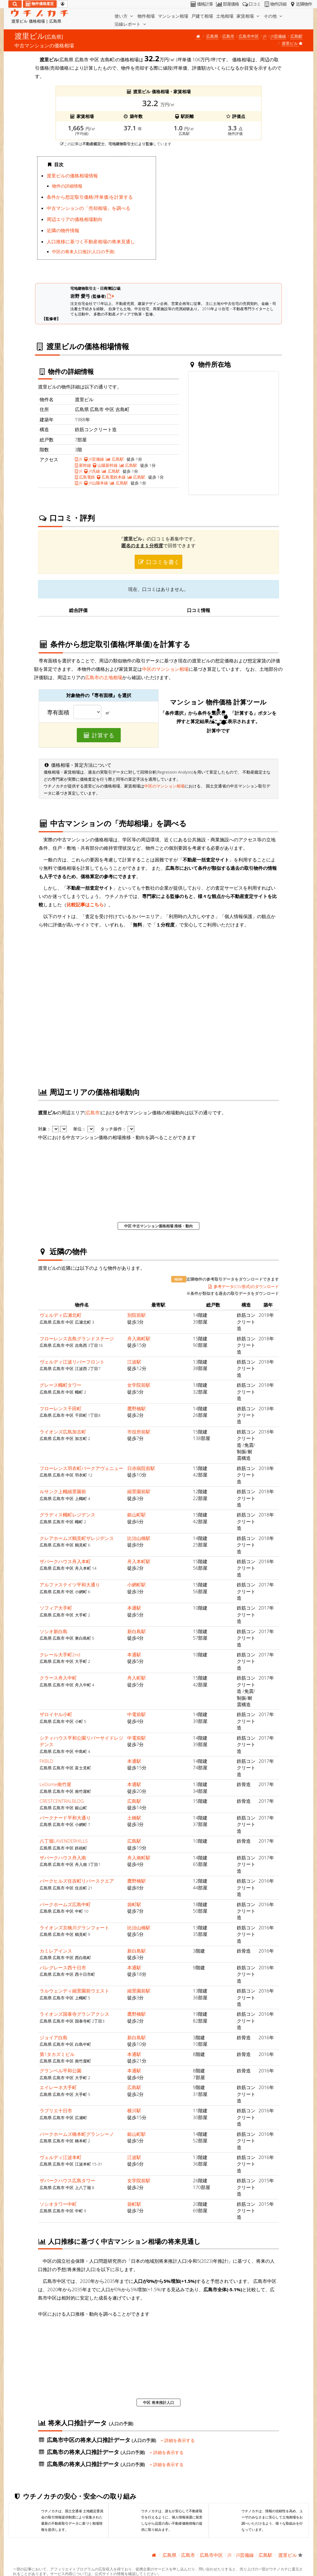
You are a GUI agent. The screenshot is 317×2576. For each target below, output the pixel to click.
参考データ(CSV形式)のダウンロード (243, 1286)
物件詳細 (274, 4)
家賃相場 (249, 16)
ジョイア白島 (53, 2037)
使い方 (124, 16)
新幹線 (83, 465)
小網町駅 (136, 1584)
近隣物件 (300, 4)
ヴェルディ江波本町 (60, 2157)
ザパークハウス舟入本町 (65, 1561)
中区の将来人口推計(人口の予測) (83, 251)
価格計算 (201, 4)
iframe (220, 215)
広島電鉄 (85, 477)
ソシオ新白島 (53, 1631)
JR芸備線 (278, 36)
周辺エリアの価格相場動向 (74, 219)
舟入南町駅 (138, 1338)
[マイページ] (62, 4)
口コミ (251, 4)
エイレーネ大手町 (58, 2087)
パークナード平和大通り (65, 1818)
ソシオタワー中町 (58, 2204)
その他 (274, 16)
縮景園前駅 (138, 1491)
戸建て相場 (202, 16)
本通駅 (134, 1608)
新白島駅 (136, 1631)
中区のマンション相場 (165, 669)
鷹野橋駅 (136, 1408)
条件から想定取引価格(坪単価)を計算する (90, 197)
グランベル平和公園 (60, 2070)
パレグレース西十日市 (63, 1967)
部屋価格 (227, 4)
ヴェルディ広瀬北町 (60, 1315)
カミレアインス (56, 1951)
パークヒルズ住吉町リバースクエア (77, 1881)
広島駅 (296, 36)
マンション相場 (173, 16)
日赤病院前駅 (141, 1468)
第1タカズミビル (57, 2054)
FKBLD (46, 1761)
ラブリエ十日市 (56, 2110)
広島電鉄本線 (111, 477)
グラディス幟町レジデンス (67, 1514)
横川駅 (134, 2110)
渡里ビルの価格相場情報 (72, 175)
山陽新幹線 (105, 465)
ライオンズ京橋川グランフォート (74, 1927)
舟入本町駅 (138, 1561)
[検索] (15, 4)
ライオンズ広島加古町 (63, 1432)
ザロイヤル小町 (56, 1714)
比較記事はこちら (85, 904)
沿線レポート (131, 24)
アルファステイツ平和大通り (70, 1584)
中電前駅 (136, 1714)
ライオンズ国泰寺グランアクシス (74, 2014)
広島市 (228, 36)
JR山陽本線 (96, 483)
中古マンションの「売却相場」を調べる (88, 208)
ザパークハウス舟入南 (63, 1857)
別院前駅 (136, 1315)
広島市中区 (249, 36)
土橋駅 (134, 1818)
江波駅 (134, 1362)
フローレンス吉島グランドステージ (77, 1338)
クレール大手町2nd (60, 1654)
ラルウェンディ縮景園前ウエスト (74, 1991)
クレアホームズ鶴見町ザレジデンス (77, 1538)
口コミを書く (158, 562)
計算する (98, 735)
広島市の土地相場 (103, 677)
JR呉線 (92, 471)
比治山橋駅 (138, 1538)
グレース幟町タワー (60, 1385)
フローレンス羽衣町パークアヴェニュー (81, 1468)
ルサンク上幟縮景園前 (63, 1491)
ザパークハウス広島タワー (67, 2180)
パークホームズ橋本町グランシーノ (77, 2134)
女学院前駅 (138, 1385)
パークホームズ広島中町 (65, 1904)
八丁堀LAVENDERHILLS (64, 1841)
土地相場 (224, 16)
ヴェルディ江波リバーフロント (72, 1362)
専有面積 (58, 712)
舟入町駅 (136, 1678)
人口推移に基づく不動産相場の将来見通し (91, 241)
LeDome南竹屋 (55, 1784)
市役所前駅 (138, 1432)
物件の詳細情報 (67, 186)
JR (265, 36)
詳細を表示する (178, 2440)
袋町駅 (134, 1904)
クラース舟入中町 (58, 1678)
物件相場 (146, 16)
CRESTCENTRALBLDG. (62, 1801)
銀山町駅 (136, 1514)
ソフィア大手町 (56, 1608)
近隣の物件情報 (63, 230)
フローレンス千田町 (60, 1408)
